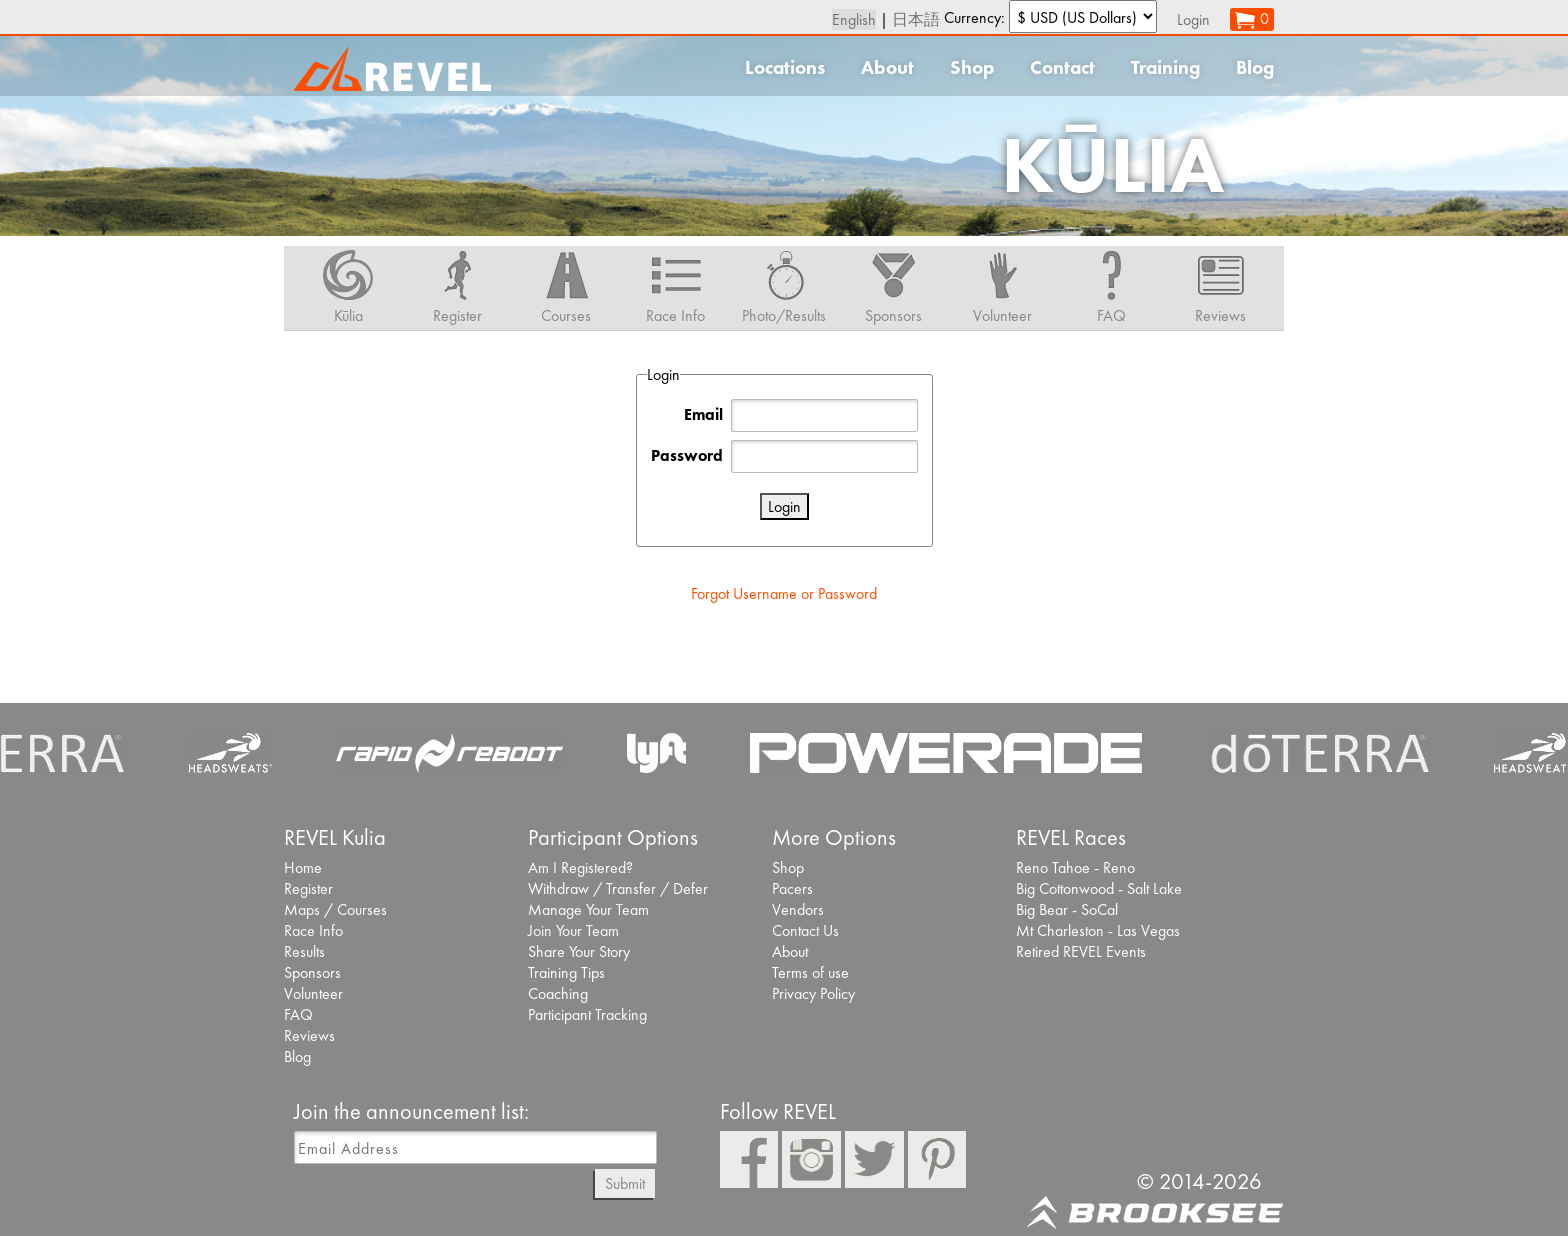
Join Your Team (573, 930)
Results (304, 951)
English (854, 19)
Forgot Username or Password (784, 593)
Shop (972, 67)
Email (703, 414)
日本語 (916, 19)
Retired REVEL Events (1081, 951)
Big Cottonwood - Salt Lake (1099, 888)
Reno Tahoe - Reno (1075, 867)
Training (1165, 67)
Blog (1255, 67)
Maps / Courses (335, 909)
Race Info (313, 930)
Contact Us (805, 930)
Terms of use (810, 972)
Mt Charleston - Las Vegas (1098, 930)
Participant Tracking (587, 1014)
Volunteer (313, 993)
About (887, 67)
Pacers (792, 888)
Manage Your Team (588, 909)
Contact (1062, 67)
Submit (625, 1183)
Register (308, 888)
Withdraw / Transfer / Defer (618, 888)
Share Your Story (579, 951)
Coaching (558, 993)
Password (687, 455)
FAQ (298, 1014)
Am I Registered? (580, 867)
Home (303, 867)
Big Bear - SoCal (1067, 909)
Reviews (309, 1035)
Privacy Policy (813, 993)
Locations (785, 67)
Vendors (798, 909)
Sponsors (312, 972)
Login (1193, 19)
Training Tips (566, 972)
